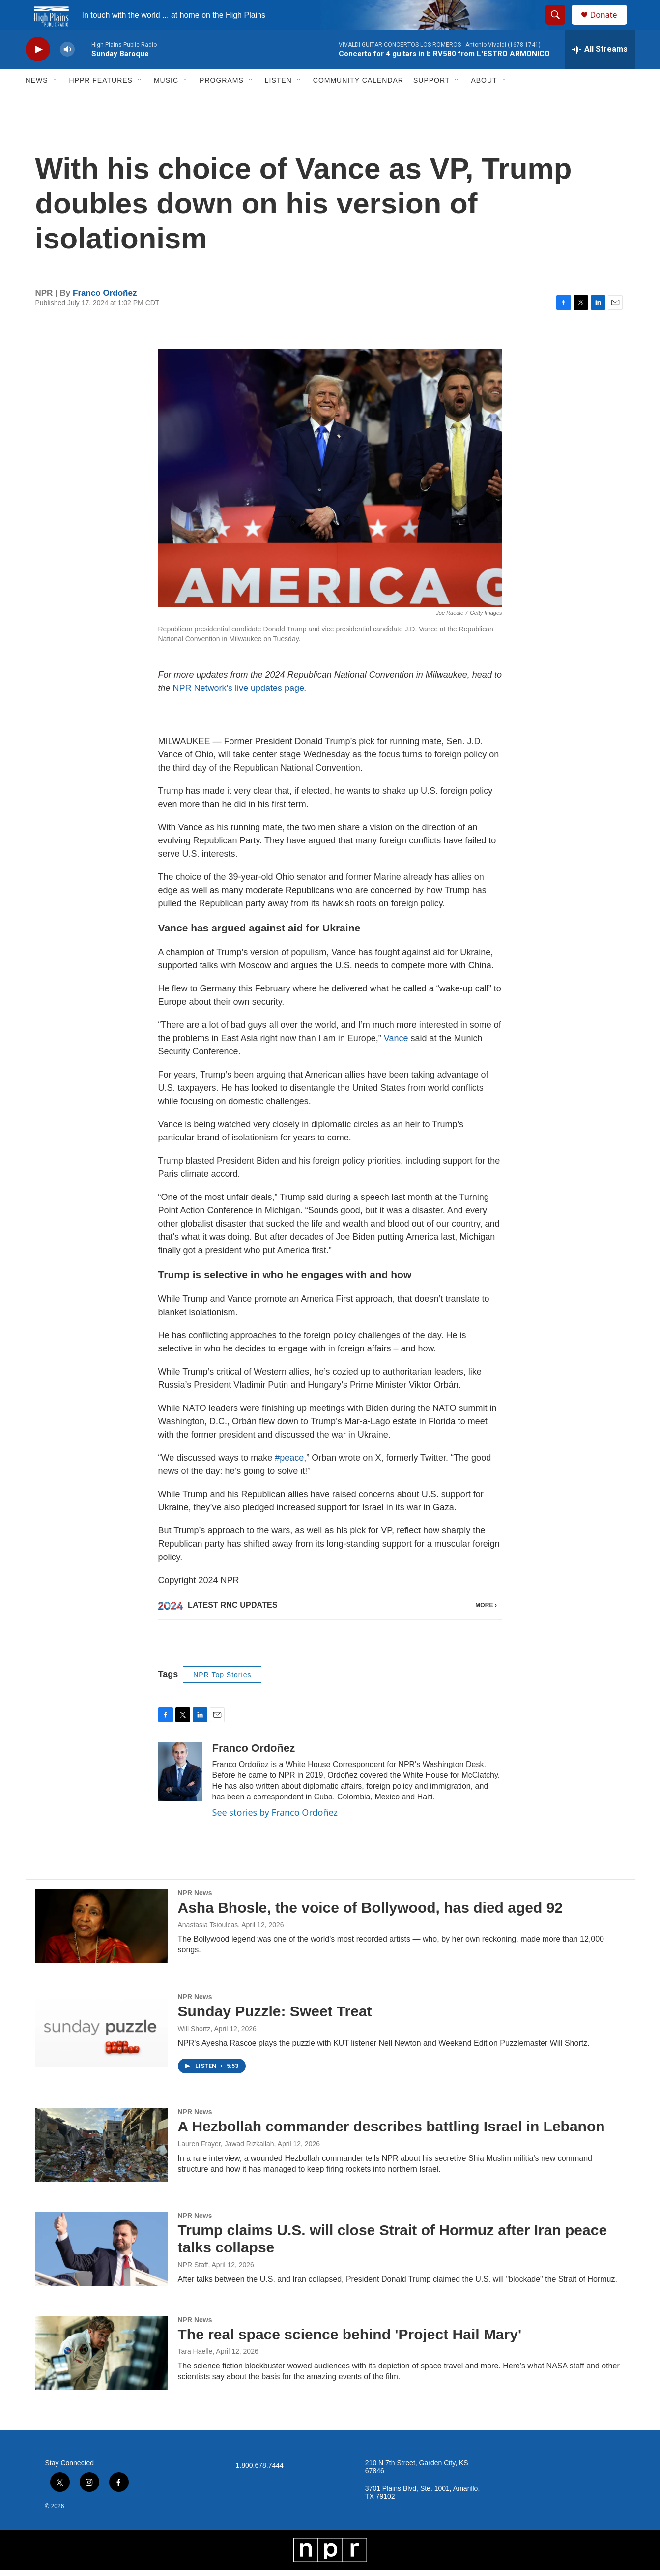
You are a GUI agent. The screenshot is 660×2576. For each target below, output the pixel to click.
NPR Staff (193, 2271)
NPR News (195, 1899)
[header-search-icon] (560, 26)
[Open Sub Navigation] (55, 102)
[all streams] (600, 71)
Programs (222, 102)
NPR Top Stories (222, 1681)
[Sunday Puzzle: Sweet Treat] (101, 2036)
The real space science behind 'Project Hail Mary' (350, 2341)
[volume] (67, 71)
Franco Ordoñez (105, 315)
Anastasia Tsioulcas (208, 1931)
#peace (289, 1480)
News (37, 102)
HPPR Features (101, 102)
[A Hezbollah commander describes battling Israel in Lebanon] (101, 2151)
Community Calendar (358, 102)
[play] (38, 71)
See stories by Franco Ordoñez (275, 1819)
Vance (396, 1060)
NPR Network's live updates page (239, 710)
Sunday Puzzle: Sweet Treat (275, 2017)
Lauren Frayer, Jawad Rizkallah (226, 2150)
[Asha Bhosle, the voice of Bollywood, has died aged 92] (101, 1933)
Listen (278, 102)
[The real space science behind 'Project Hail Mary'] (101, 2359)
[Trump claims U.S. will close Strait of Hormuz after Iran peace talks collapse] (101, 2255)
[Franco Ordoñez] (180, 1777)
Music (166, 102)
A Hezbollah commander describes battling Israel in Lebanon (391, 2133)
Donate (610, 26)
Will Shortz (194, 2035)
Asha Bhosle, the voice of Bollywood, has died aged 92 (370, 1914)
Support (431, 102)
